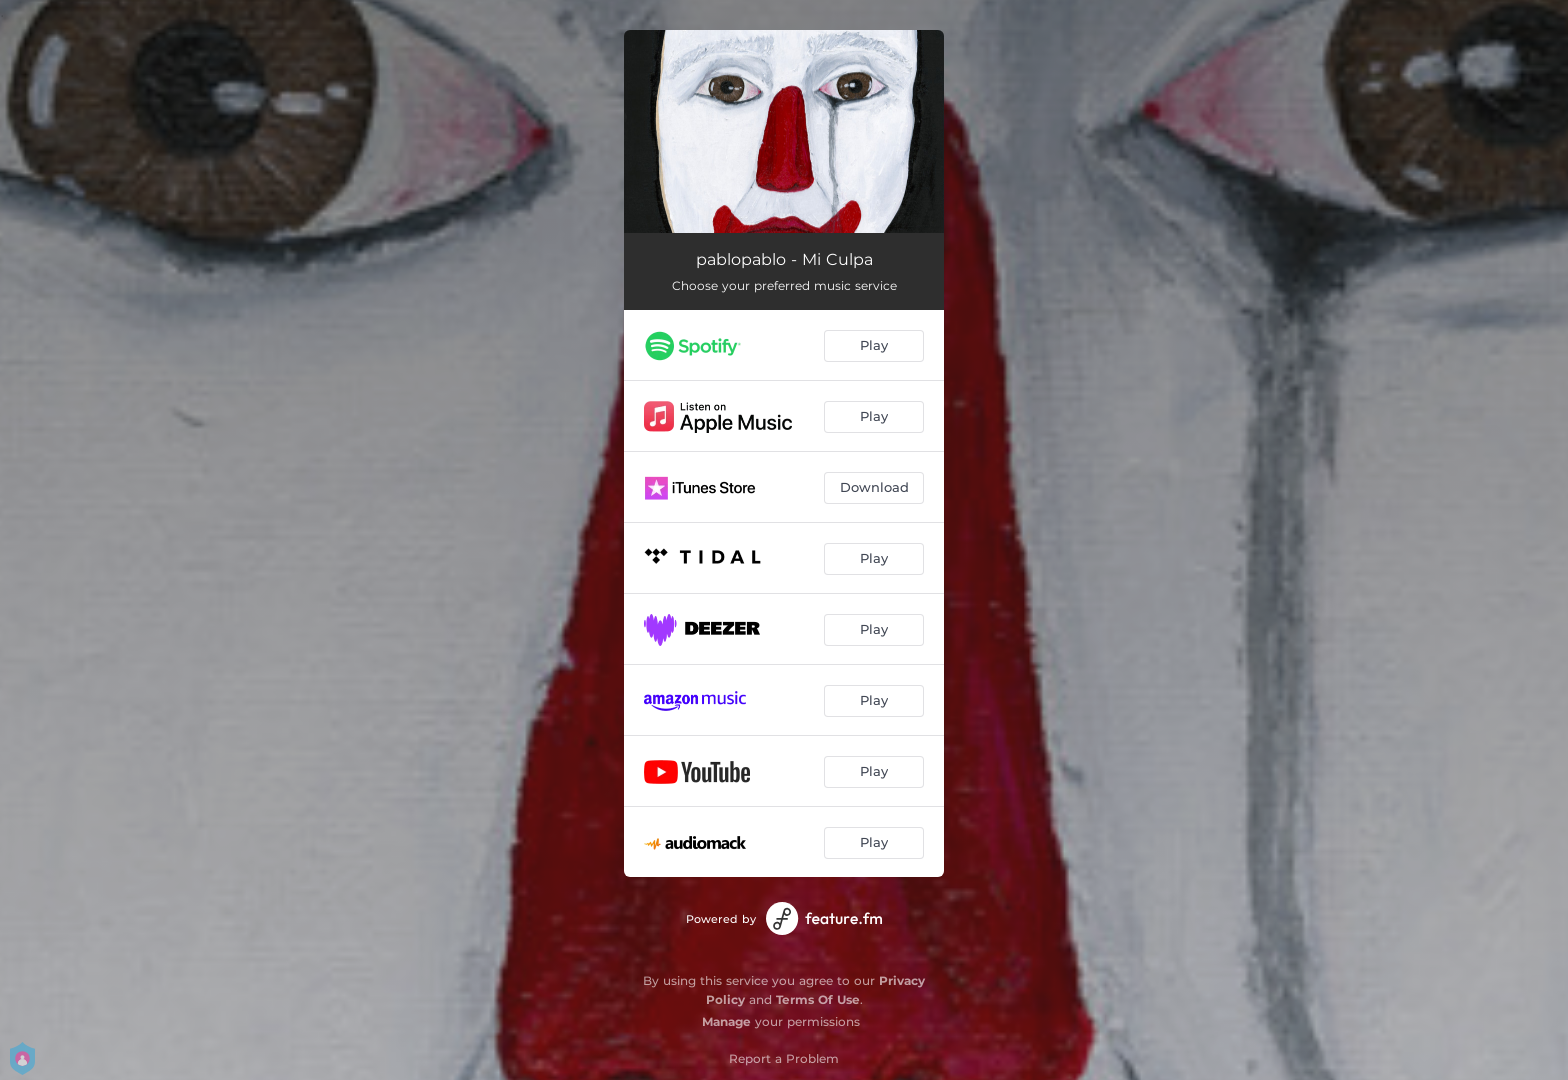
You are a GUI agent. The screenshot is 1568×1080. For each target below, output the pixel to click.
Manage (726, 1021)
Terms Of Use (818, 999)
